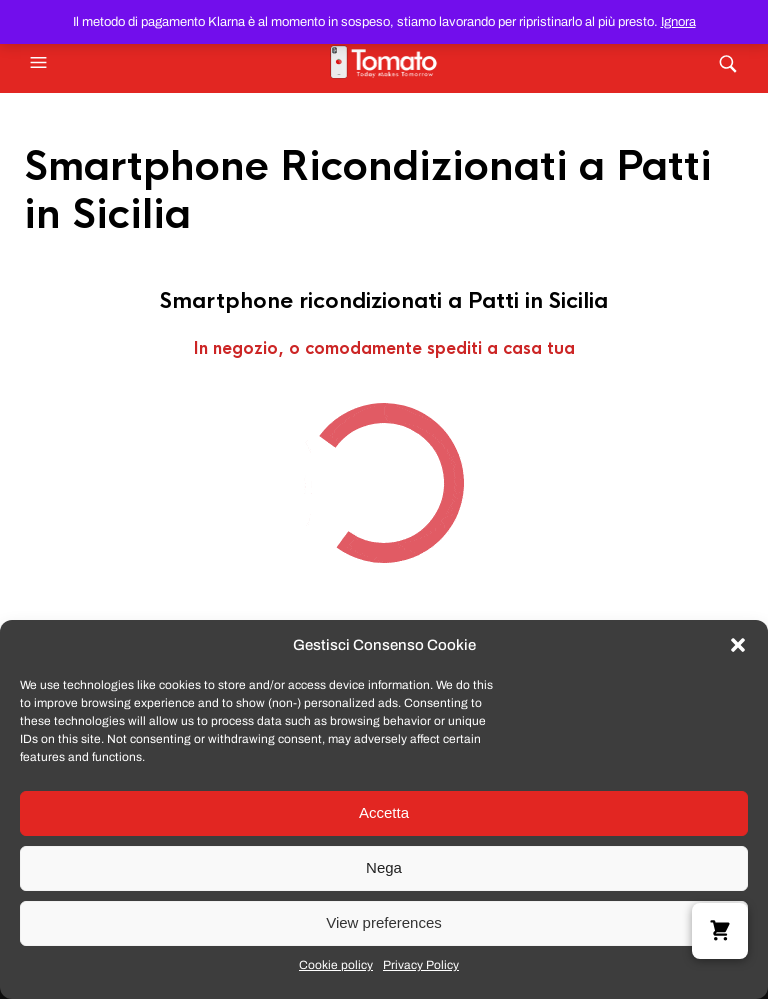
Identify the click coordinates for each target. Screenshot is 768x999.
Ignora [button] (678, 22)
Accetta (384, 812)
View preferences (384, 922)
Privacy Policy (421, 965)
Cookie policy (336, 965)
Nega (384, 867)
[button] (738, 645)
